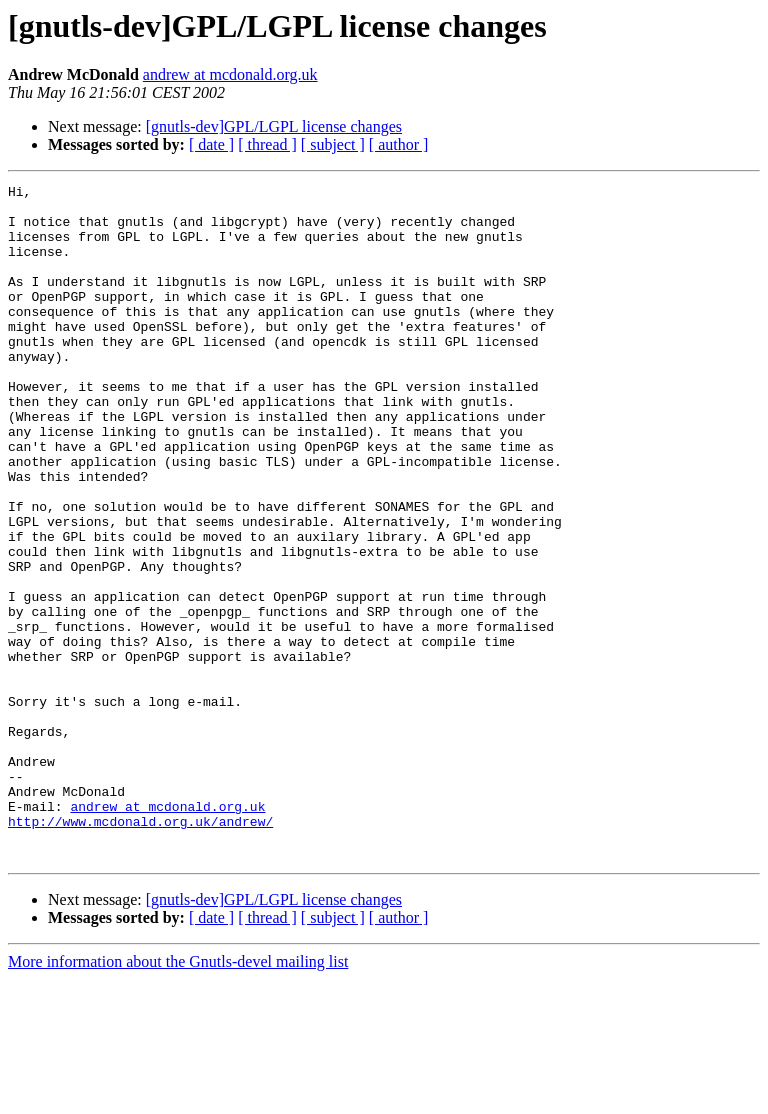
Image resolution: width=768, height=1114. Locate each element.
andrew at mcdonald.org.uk (230, 74)
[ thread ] (267, 144)
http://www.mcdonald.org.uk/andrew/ (140, 950)
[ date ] (211, 144)
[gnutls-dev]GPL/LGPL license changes (274, 126)
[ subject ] (333, 144)
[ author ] (399, 144)
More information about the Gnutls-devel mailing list (178, 1096)
